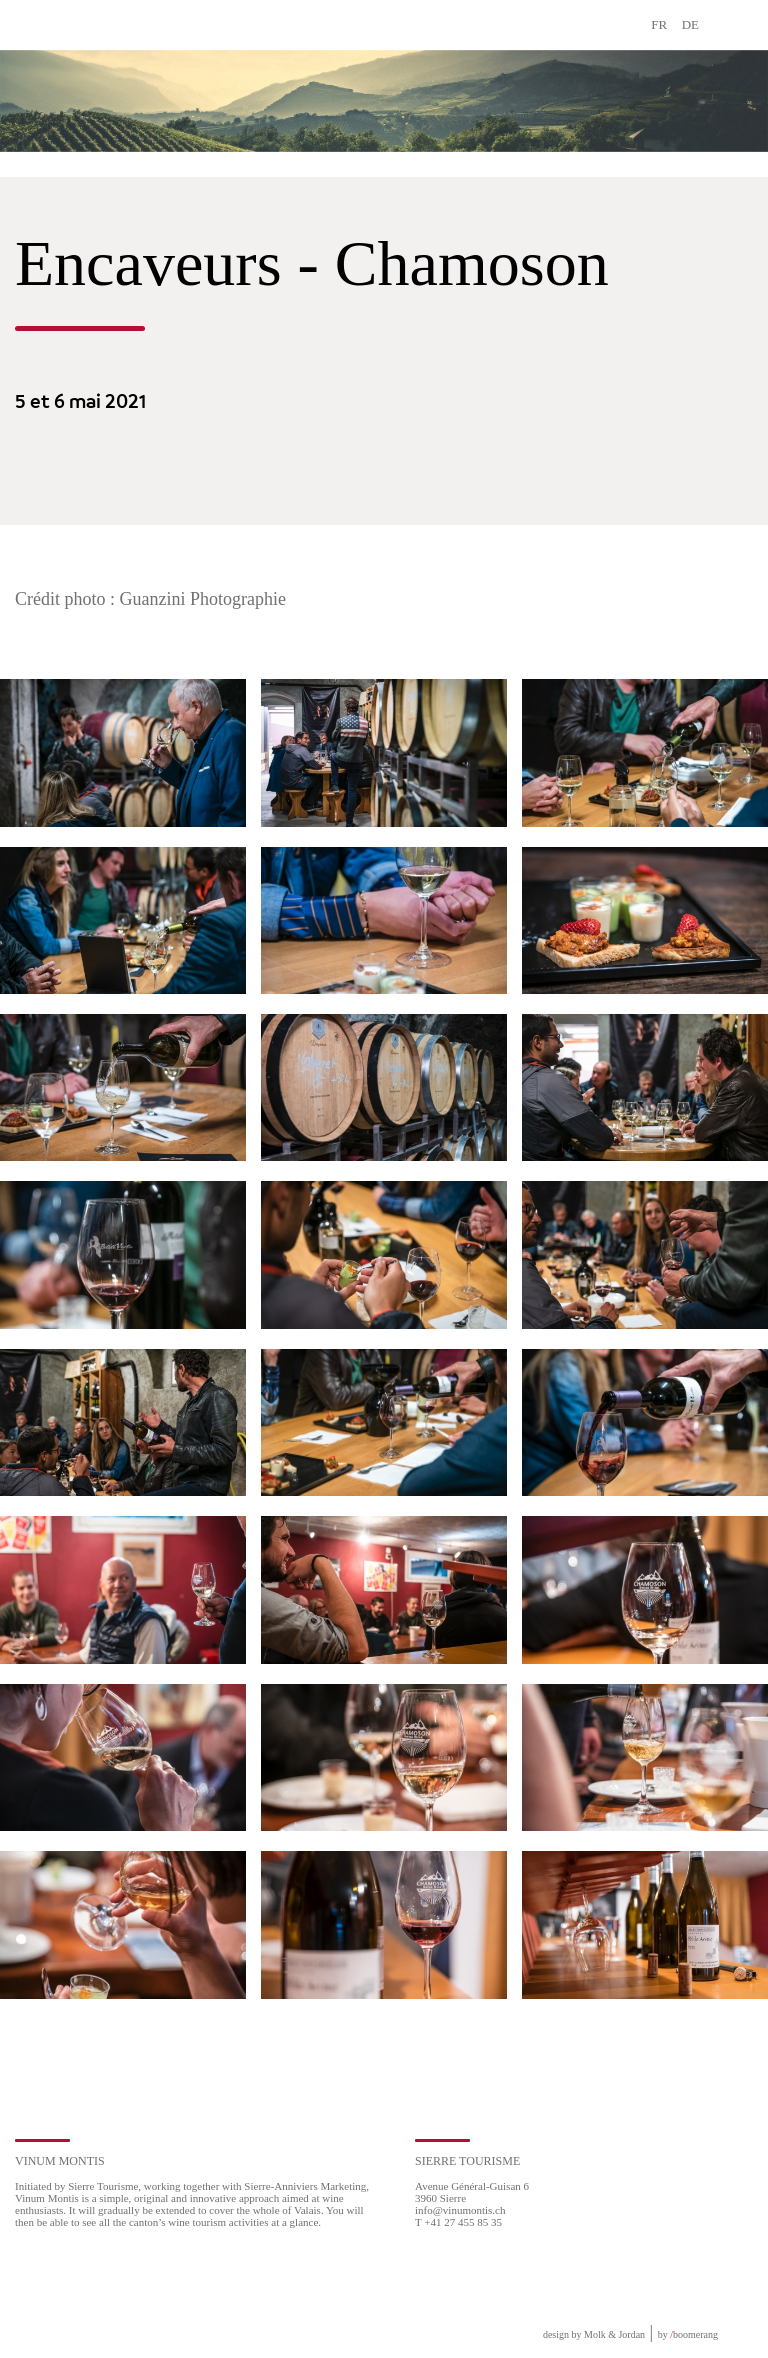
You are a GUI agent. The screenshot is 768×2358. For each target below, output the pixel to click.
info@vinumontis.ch (460, 2210)
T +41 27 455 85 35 (458, 2222)
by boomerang (688, 2334)
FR (659, 24)
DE (690, 24)
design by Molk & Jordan (594, 2334)
